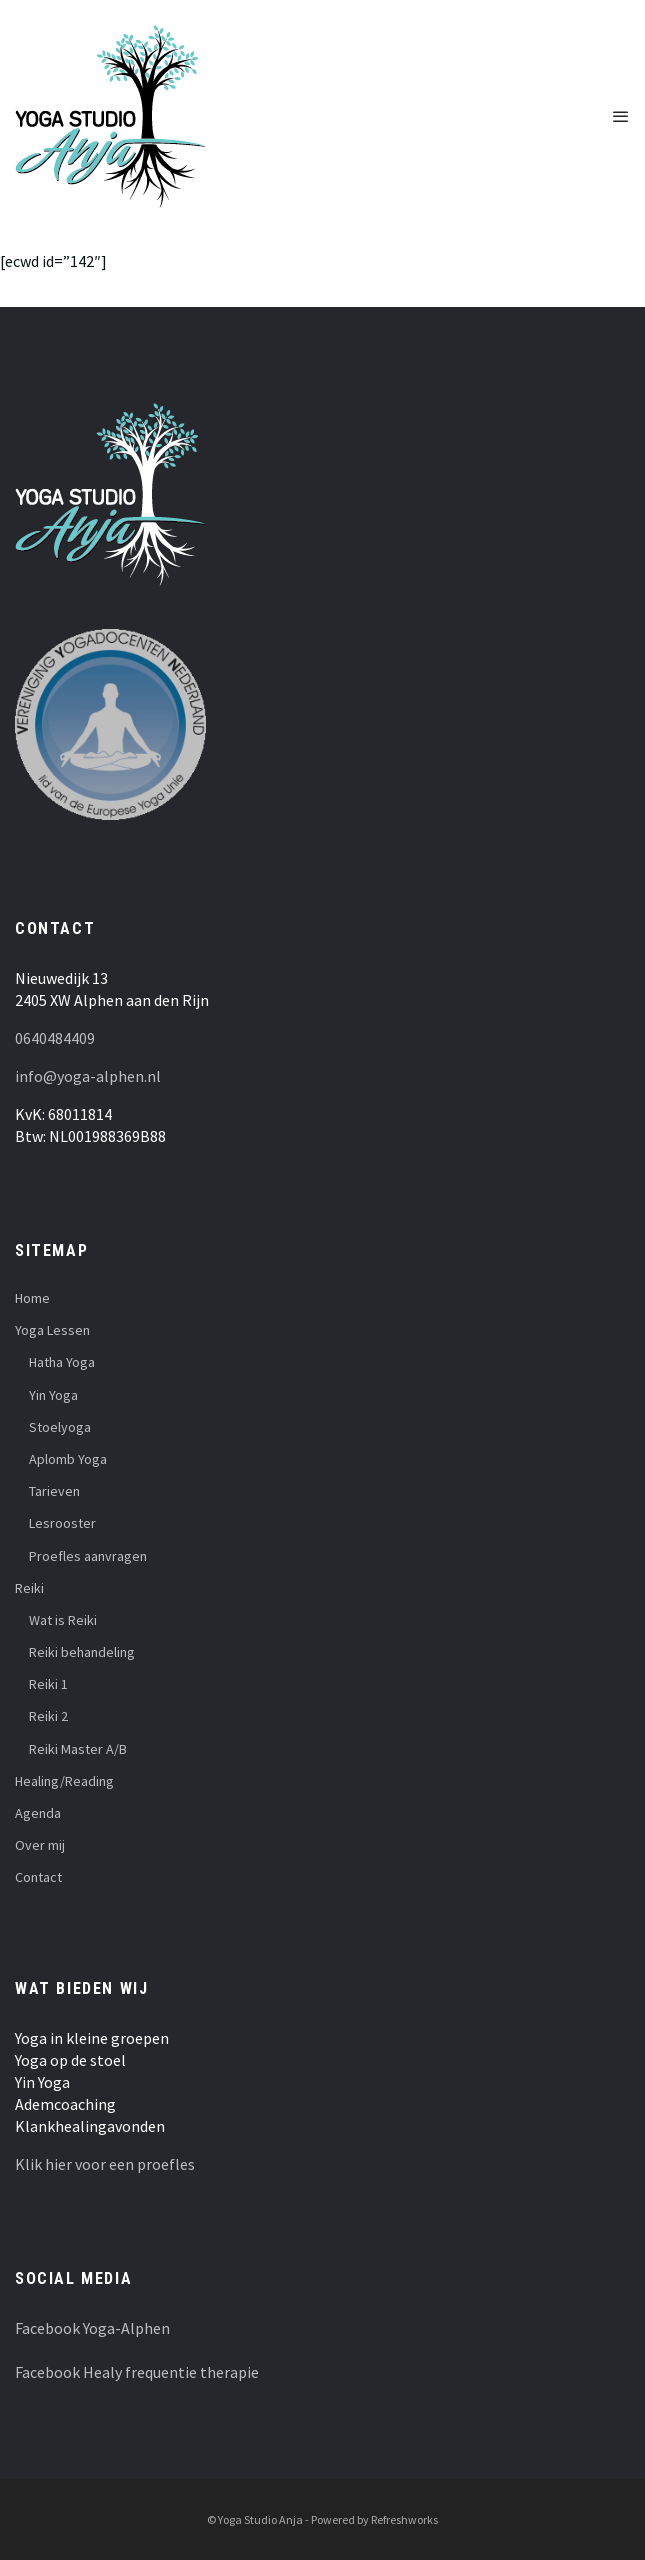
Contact (38, 1877)
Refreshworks (404, 2519)
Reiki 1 (48, 1684)
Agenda (38, 1813)
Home (32, 1298)
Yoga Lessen (52, 1330)
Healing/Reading (64, 1781)
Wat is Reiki (63, 1620)
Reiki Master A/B (78, 1749)
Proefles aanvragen (88, 1556)
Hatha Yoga (62, 1362)
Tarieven (54, 1491)
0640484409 (55, 1038)
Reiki (29, 1588)
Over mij (40, 1845)
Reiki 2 (48, 1716)
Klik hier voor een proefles (105, 2164)
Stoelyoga (60, 1427)
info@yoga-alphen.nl (88, 1076)
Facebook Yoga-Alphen (92, 2328)
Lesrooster (62, 1523)
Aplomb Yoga (68, 1459)
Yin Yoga (53, 1395)
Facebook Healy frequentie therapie (137, 2372)
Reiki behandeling (82, 1652)
